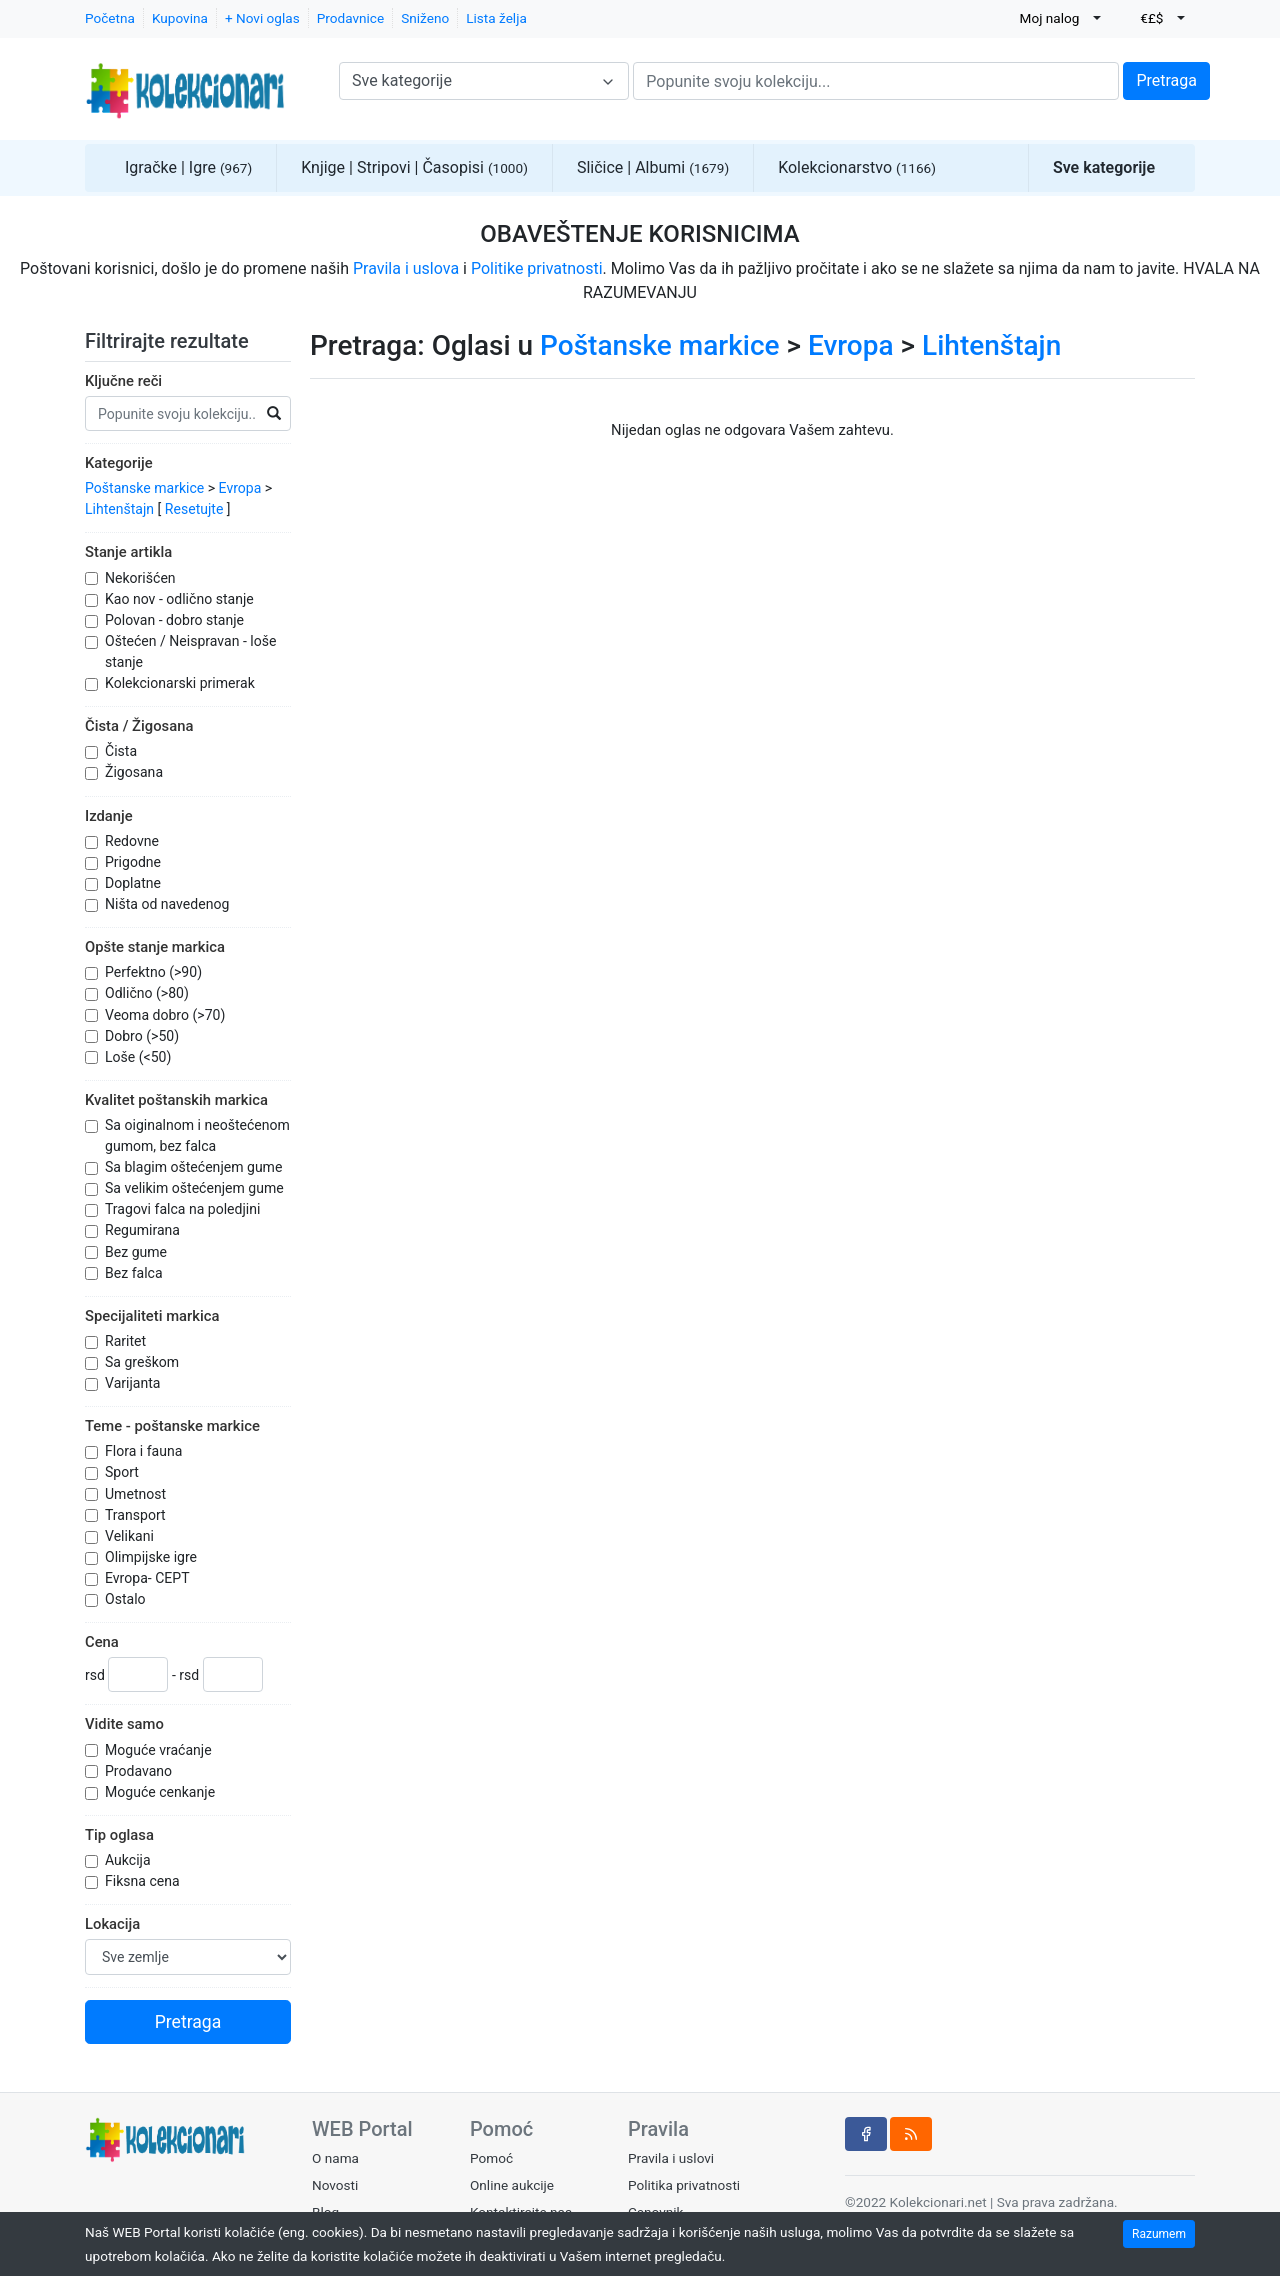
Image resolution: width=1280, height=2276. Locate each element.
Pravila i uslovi (671, 2158)
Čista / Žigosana (139, 726)
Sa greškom (144, 1362)
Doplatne (134, 883)
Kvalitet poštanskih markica (176, 1100)
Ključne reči (123, 381)
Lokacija (112, 1924)
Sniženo (425, 18)
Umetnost (137, 1494)
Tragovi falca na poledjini (184, 1209)
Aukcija (129, 1860)
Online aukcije (512, 2185)
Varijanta (134, 1383)
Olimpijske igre (153, 1557)
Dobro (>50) (144, 1036)
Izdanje (109, 816)
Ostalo (127, 1599)
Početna (110, 18)
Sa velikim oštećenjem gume (196, 1188)
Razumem (1159, 2234)
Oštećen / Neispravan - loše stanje (190, 651)
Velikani (131, 1536)
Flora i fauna (145, 1451)
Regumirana (144, 1230)
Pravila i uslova (406, 268)
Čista (123, 751)
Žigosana (136, 772)
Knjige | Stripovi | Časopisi (414, 167)
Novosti (335, 2185)
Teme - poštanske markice (172, 1426)
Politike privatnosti (537, 268)
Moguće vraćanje (160, 1750)
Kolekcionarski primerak (181, 683)
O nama (335, 2158)
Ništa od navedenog (169, 904)
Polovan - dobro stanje (176, 620)
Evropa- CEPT (149, 1578)
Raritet (127, 1341)
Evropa (240, 488)
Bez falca (135, 1273)
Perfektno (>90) (155, 972)
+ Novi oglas (262, 18)
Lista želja (496, 18)
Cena (102, 1642)
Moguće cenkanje (162, 1792)
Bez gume (138, 1252)
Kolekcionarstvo (857, 167)
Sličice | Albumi (653, 167)
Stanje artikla (128, 552)
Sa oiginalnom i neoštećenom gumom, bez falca (197, 1135)
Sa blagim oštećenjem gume (195, 1167)
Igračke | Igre (188, 167)
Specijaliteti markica (152, 1316)
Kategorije (119, 463)
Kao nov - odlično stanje (181, 599)
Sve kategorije (1104, 167)
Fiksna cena (144, 1881)
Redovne (133, 841)
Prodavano (140, 1771)
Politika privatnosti (684, 2185)
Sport (123, 1472)
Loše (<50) (140, 1057)
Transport (137, 1515)
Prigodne (135, 862)
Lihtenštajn (119, 509)
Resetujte (194, 509)
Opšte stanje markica (155, 947)
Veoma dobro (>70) (167, 1015)
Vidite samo (124, 1724)
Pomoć (491, 2158)
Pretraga (1166, 80)
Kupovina (180, 18)
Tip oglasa (119, 1835)
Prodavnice (350, 18)
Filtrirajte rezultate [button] (179, 341)
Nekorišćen (142, 578)
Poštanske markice (144, 488)
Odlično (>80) (148, 993)
